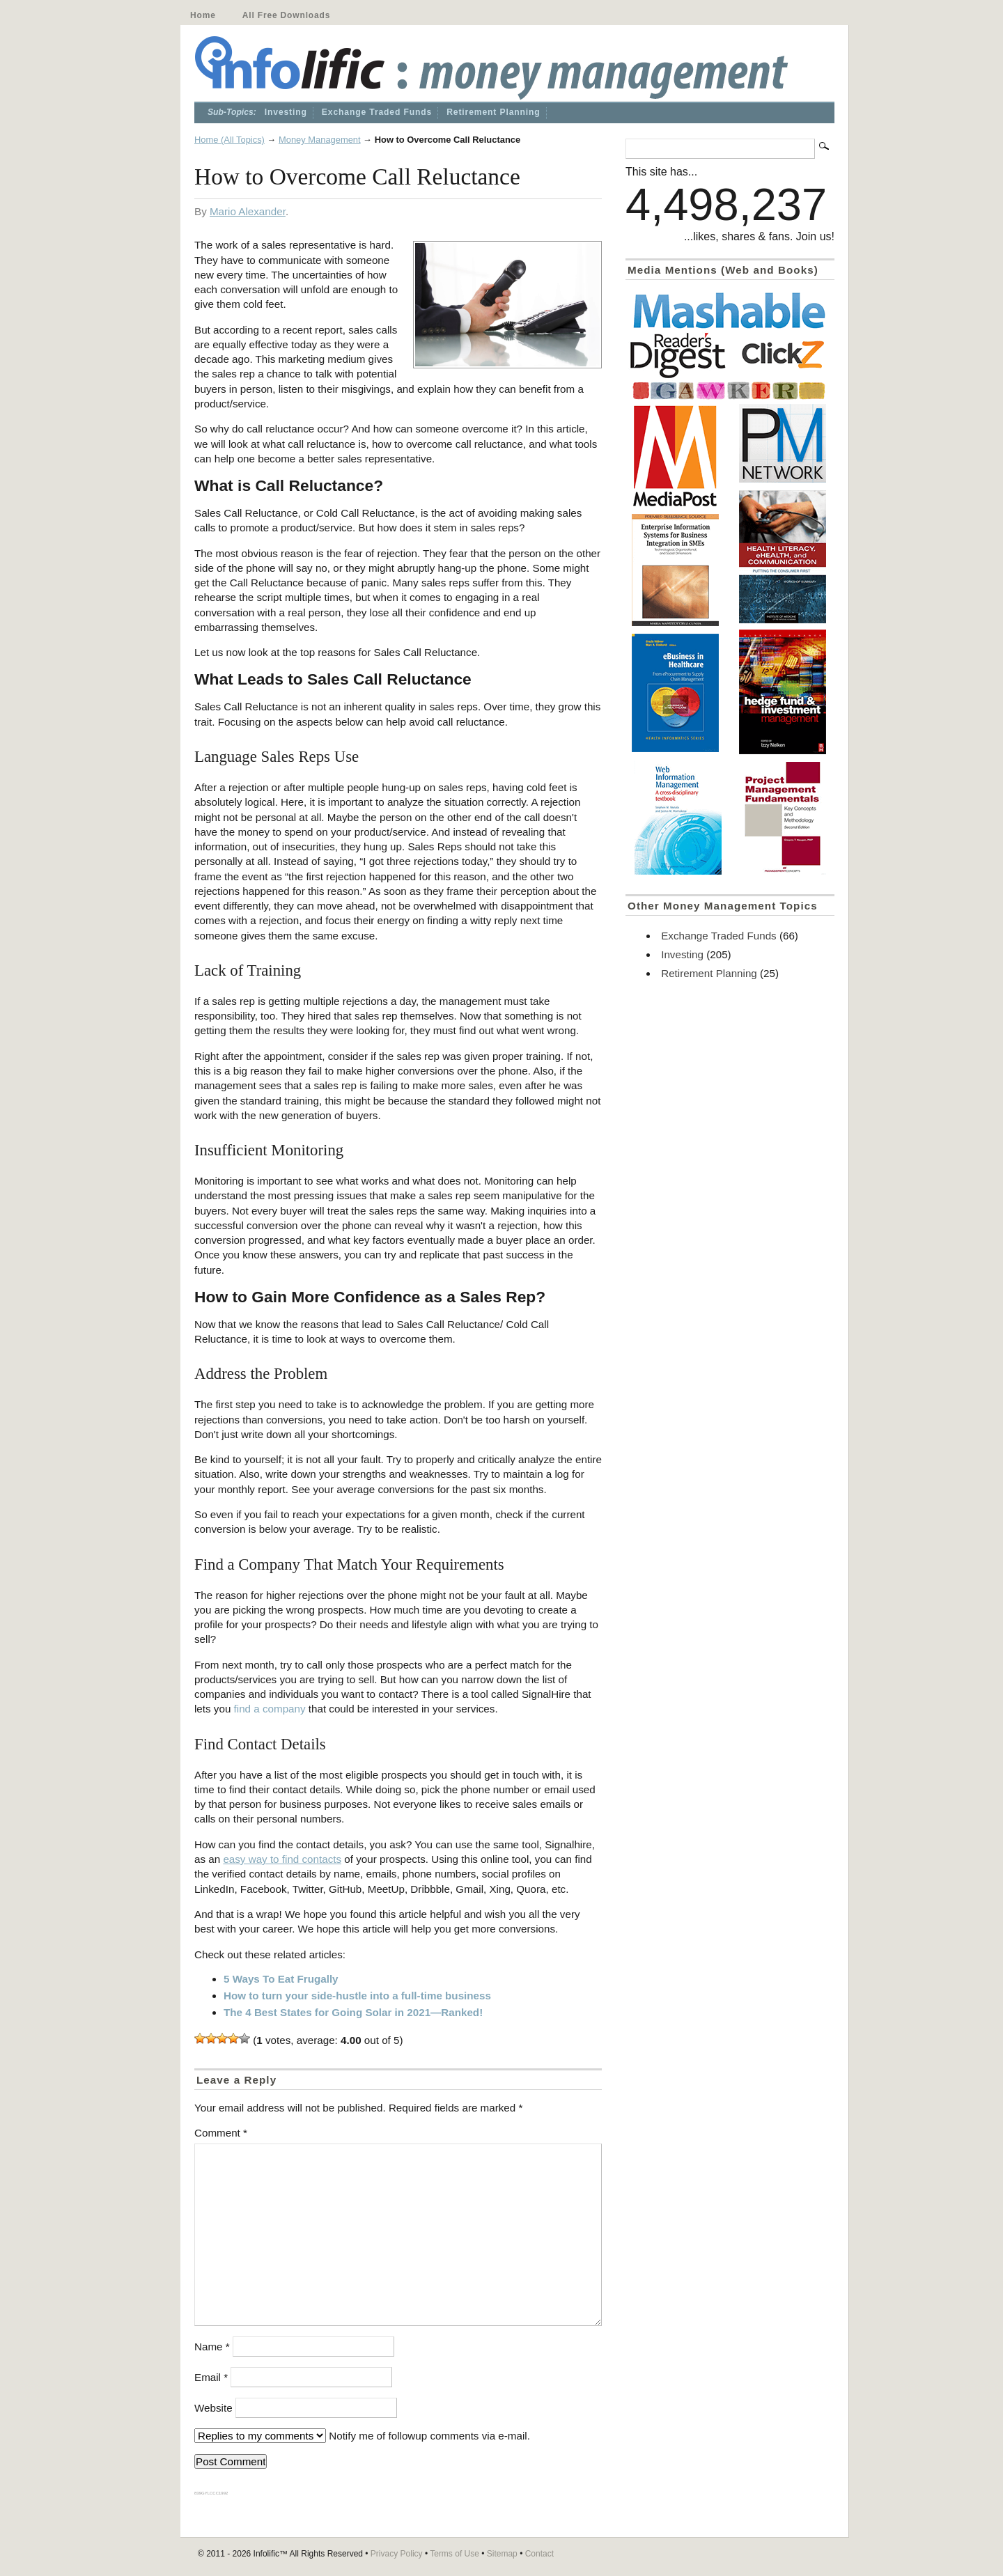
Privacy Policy (397, 2554)
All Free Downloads (286, 15)
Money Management (320, 139)
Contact (539, 2554)
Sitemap (502, 2554)
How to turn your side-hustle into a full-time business (357, 1995)
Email (211, 2377)
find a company (270, 1709)
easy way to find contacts (282, 1859)
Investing (286, 112)
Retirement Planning (493, 112)
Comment (220, 2133)
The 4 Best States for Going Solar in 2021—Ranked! (353, 2012)
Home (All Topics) (229, 139)
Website (213, 2408)
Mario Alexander (248, 211)
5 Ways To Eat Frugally (281, 1979)
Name (212, 2346)
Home (203, 15)
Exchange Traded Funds (377, 112)
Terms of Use (454, 2554)
